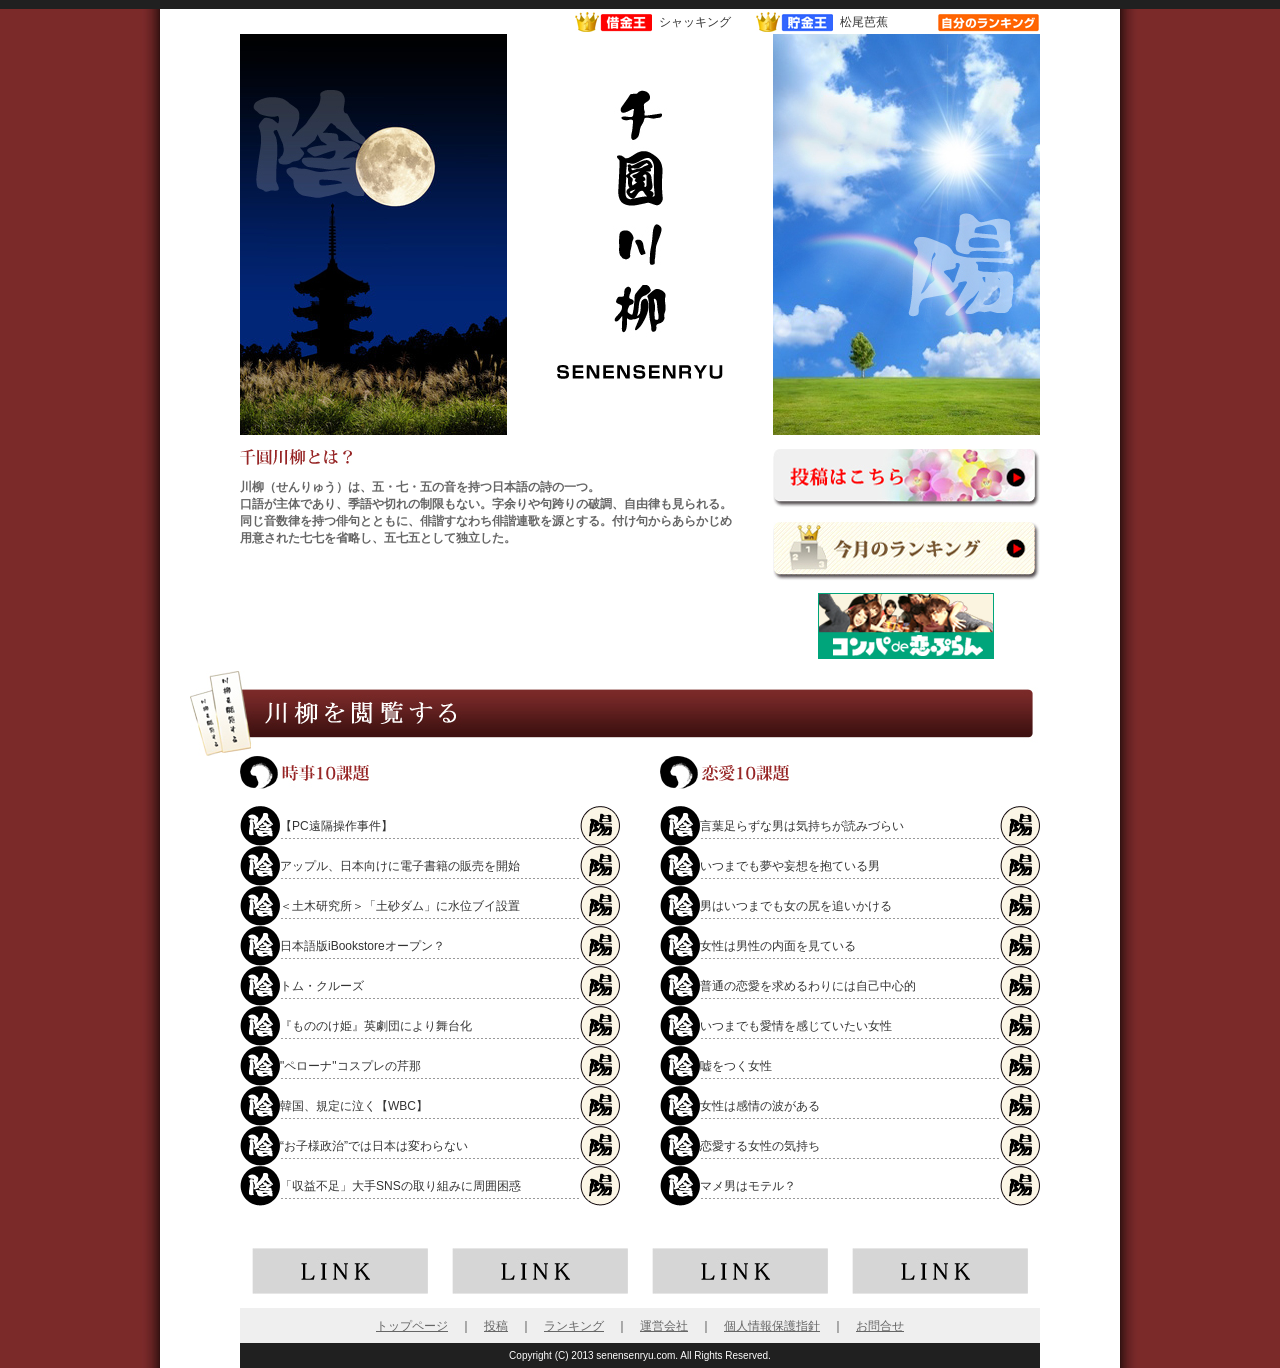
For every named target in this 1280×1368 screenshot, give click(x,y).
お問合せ (880, 1326)
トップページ (412, 1326)
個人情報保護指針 (772, 1326)
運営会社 (664, 1326)
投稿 (496, 1326)
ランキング (574, 1326)
